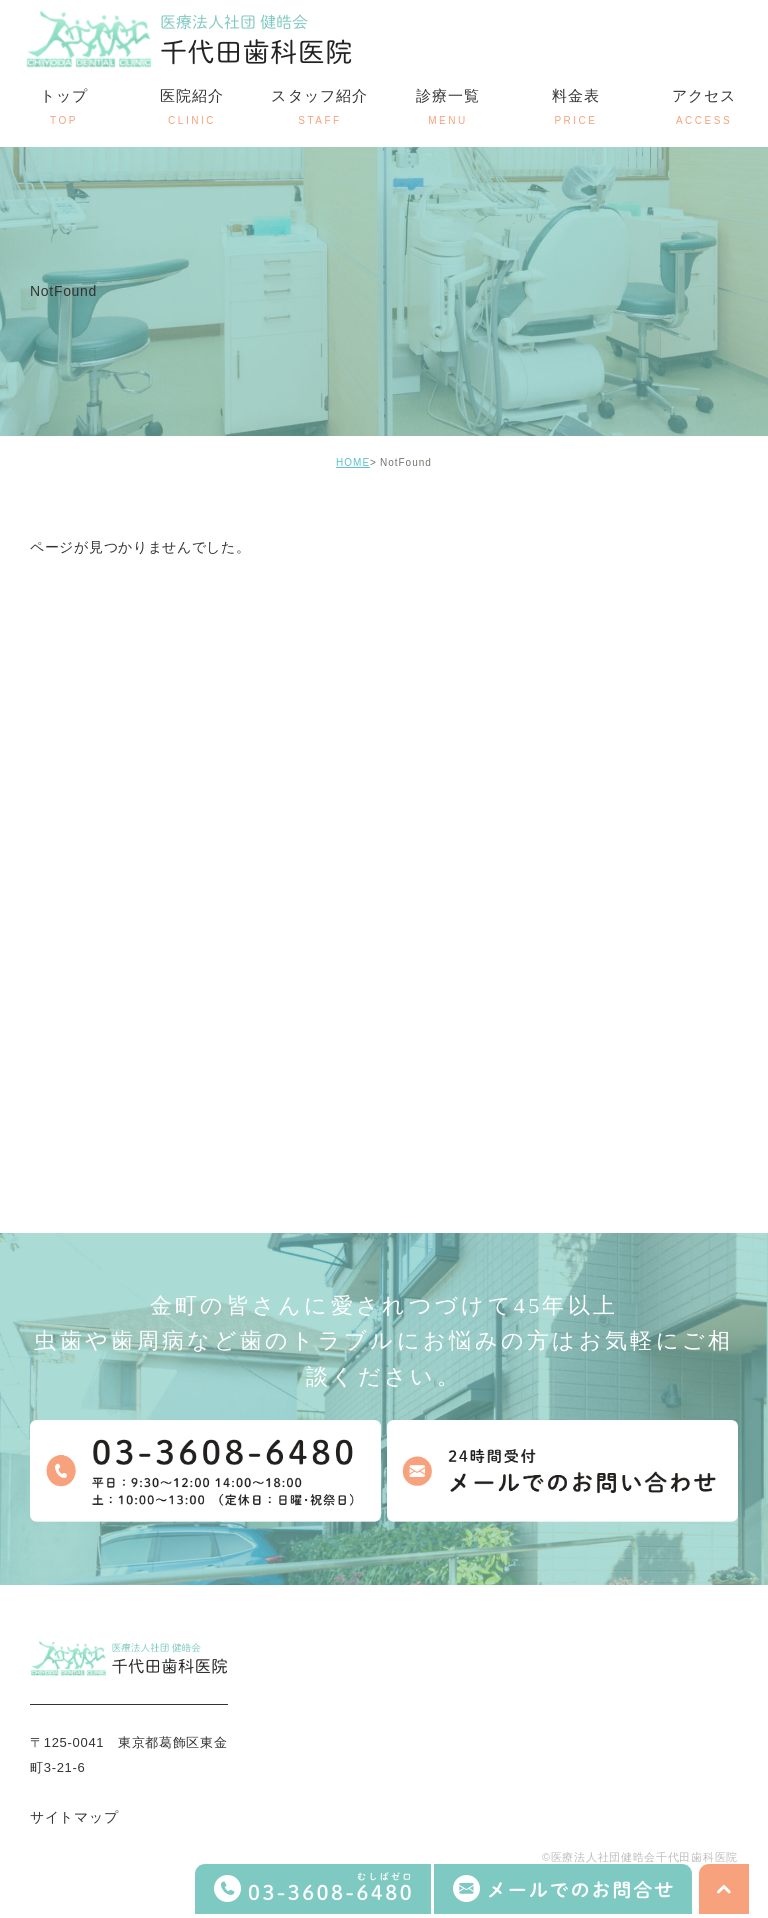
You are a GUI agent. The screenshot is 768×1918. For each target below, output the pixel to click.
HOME (353, 462)
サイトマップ (74, 1818)
